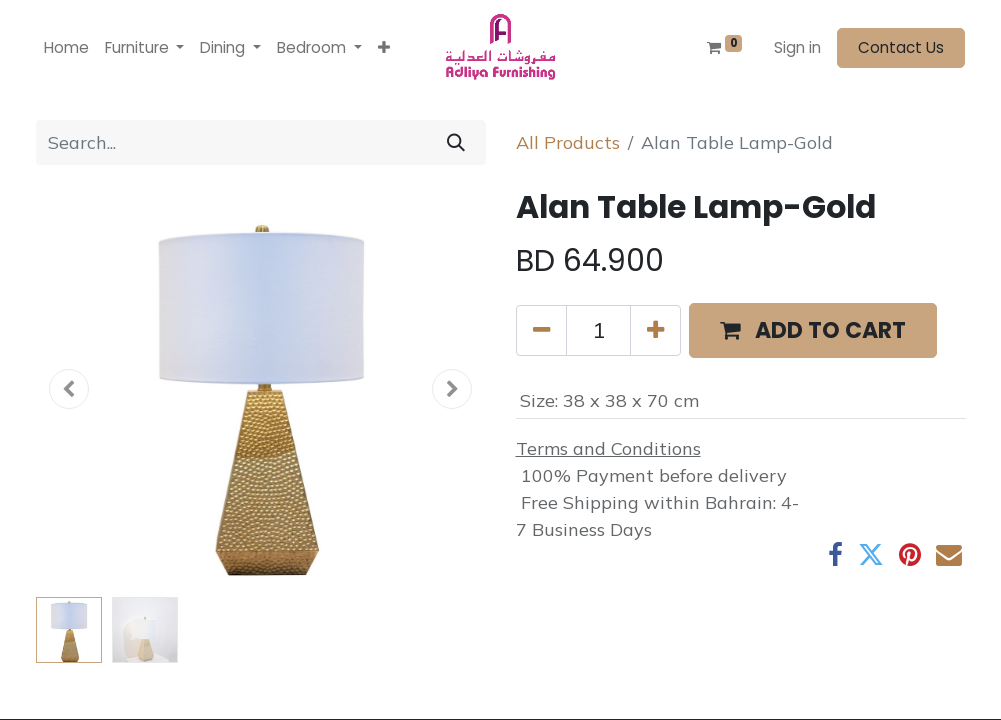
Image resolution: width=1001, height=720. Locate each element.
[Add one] (655, 330)
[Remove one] (541, 330)
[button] (384, 48)
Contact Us (901, 47)
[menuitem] (66, 48)
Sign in (797, 47)
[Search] (456, 142)
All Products (568, 142)
